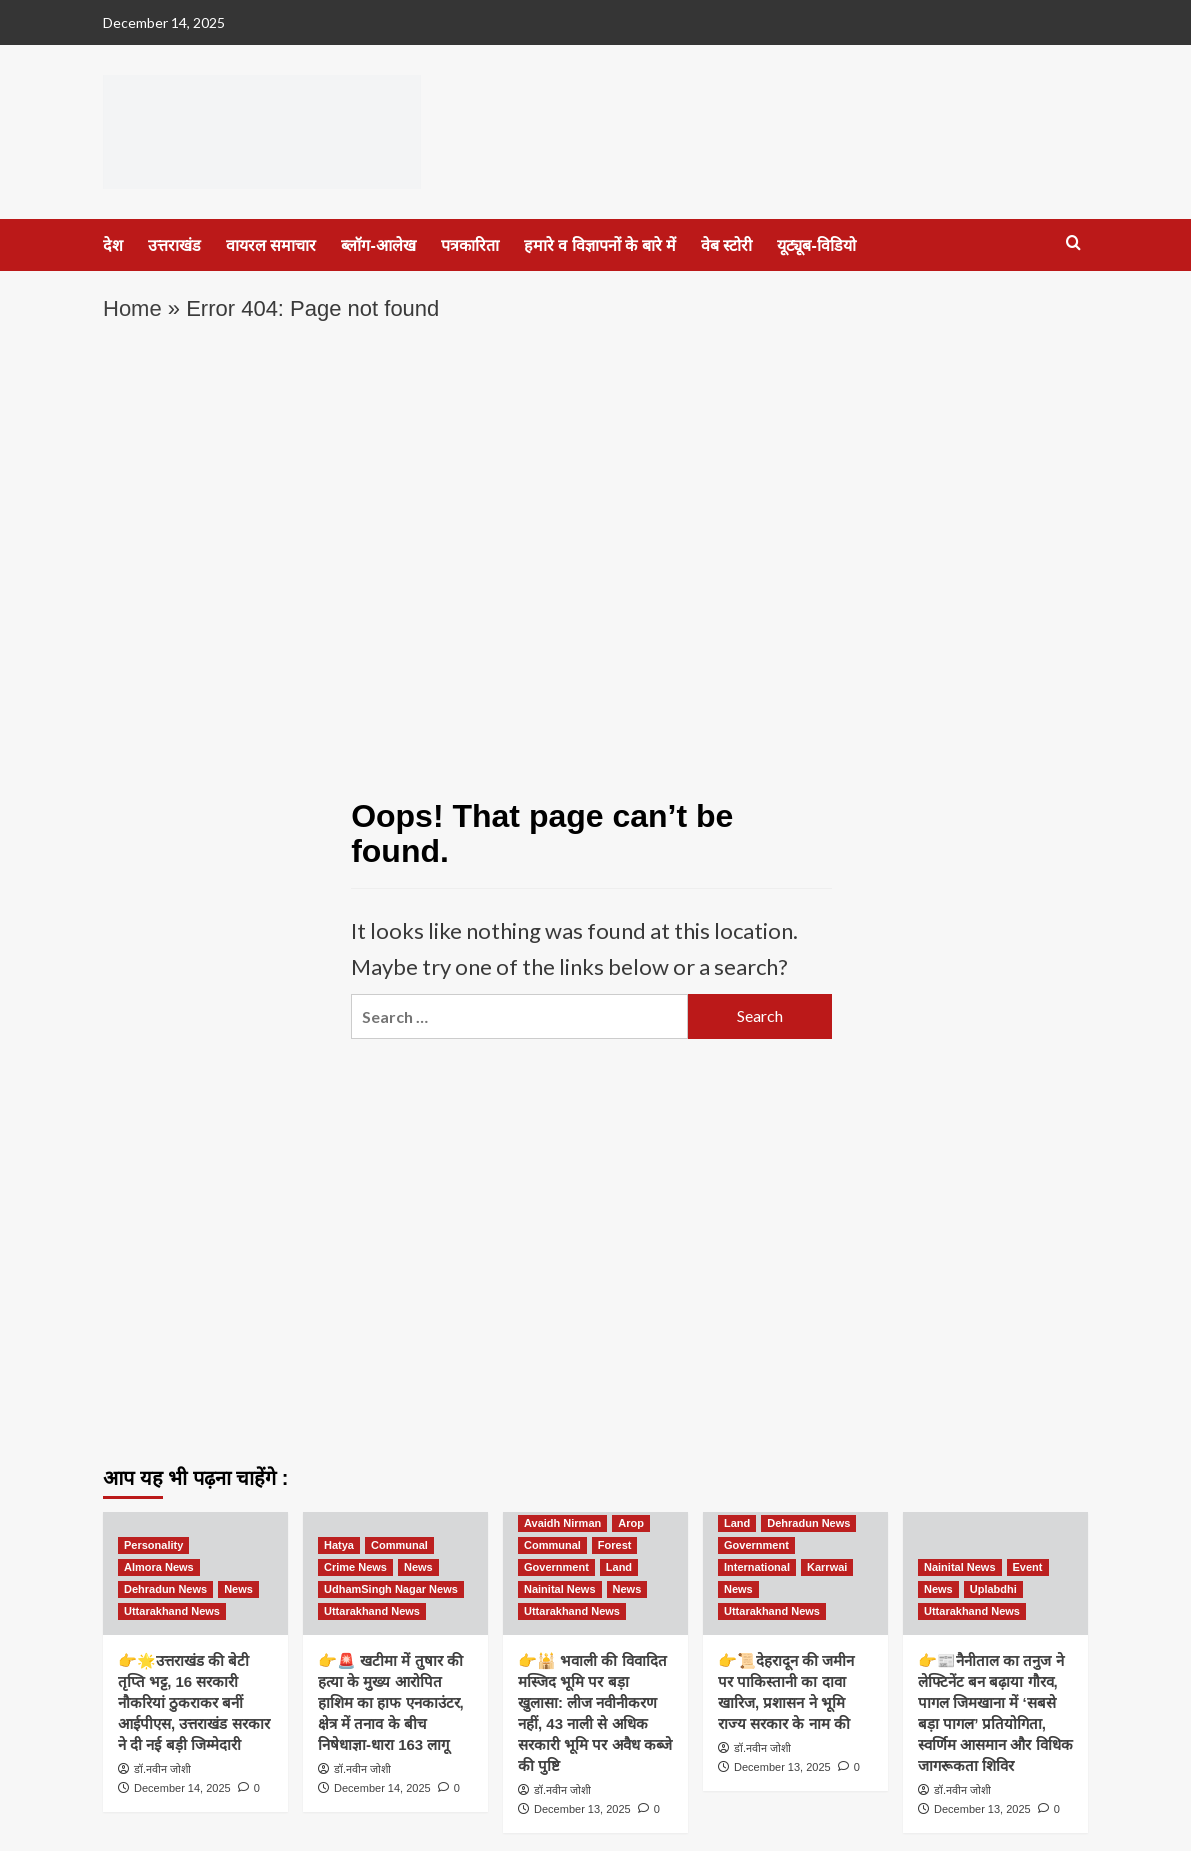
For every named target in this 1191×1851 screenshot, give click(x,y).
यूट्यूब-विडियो (816, 245)
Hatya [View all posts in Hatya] (339, 1545)
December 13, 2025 (582, 1809)
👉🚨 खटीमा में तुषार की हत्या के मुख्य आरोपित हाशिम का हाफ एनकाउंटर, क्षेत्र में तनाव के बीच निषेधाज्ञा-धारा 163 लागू (391, 1702)
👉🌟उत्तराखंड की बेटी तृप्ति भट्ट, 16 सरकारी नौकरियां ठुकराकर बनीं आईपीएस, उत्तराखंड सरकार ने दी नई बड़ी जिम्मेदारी (194, 1702)
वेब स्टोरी (726, 245)
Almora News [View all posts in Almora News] (159, 1567)
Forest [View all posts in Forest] (615, 1545)
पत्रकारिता (470, 245)
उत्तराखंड (174, 245)
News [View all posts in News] (238, 1589)
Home (132, 308)
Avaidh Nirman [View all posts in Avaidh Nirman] (562, 1523)
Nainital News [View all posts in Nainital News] (560, 1589)
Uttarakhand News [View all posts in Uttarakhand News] (172, 1611)
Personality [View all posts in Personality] (153, 1545)
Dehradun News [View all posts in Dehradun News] (165, 1589)
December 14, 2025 (182, 1788)
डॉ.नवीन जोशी (162, 1769)
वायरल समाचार (271, 245)
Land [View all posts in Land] (619, 1567)
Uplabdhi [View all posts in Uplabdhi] (993, 1589)
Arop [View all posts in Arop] (631, 1523)
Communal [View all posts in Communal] (399, 1545)
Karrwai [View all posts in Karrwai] (827, 1567)
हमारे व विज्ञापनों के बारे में (600, 245)
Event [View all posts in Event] (1028, 1567)
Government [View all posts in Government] (556, 1567)
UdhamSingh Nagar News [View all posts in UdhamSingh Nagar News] (391, 1589)
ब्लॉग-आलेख (378, 245)
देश (113, 245)
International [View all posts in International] (757, 1567)
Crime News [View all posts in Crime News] (355, 1567)
